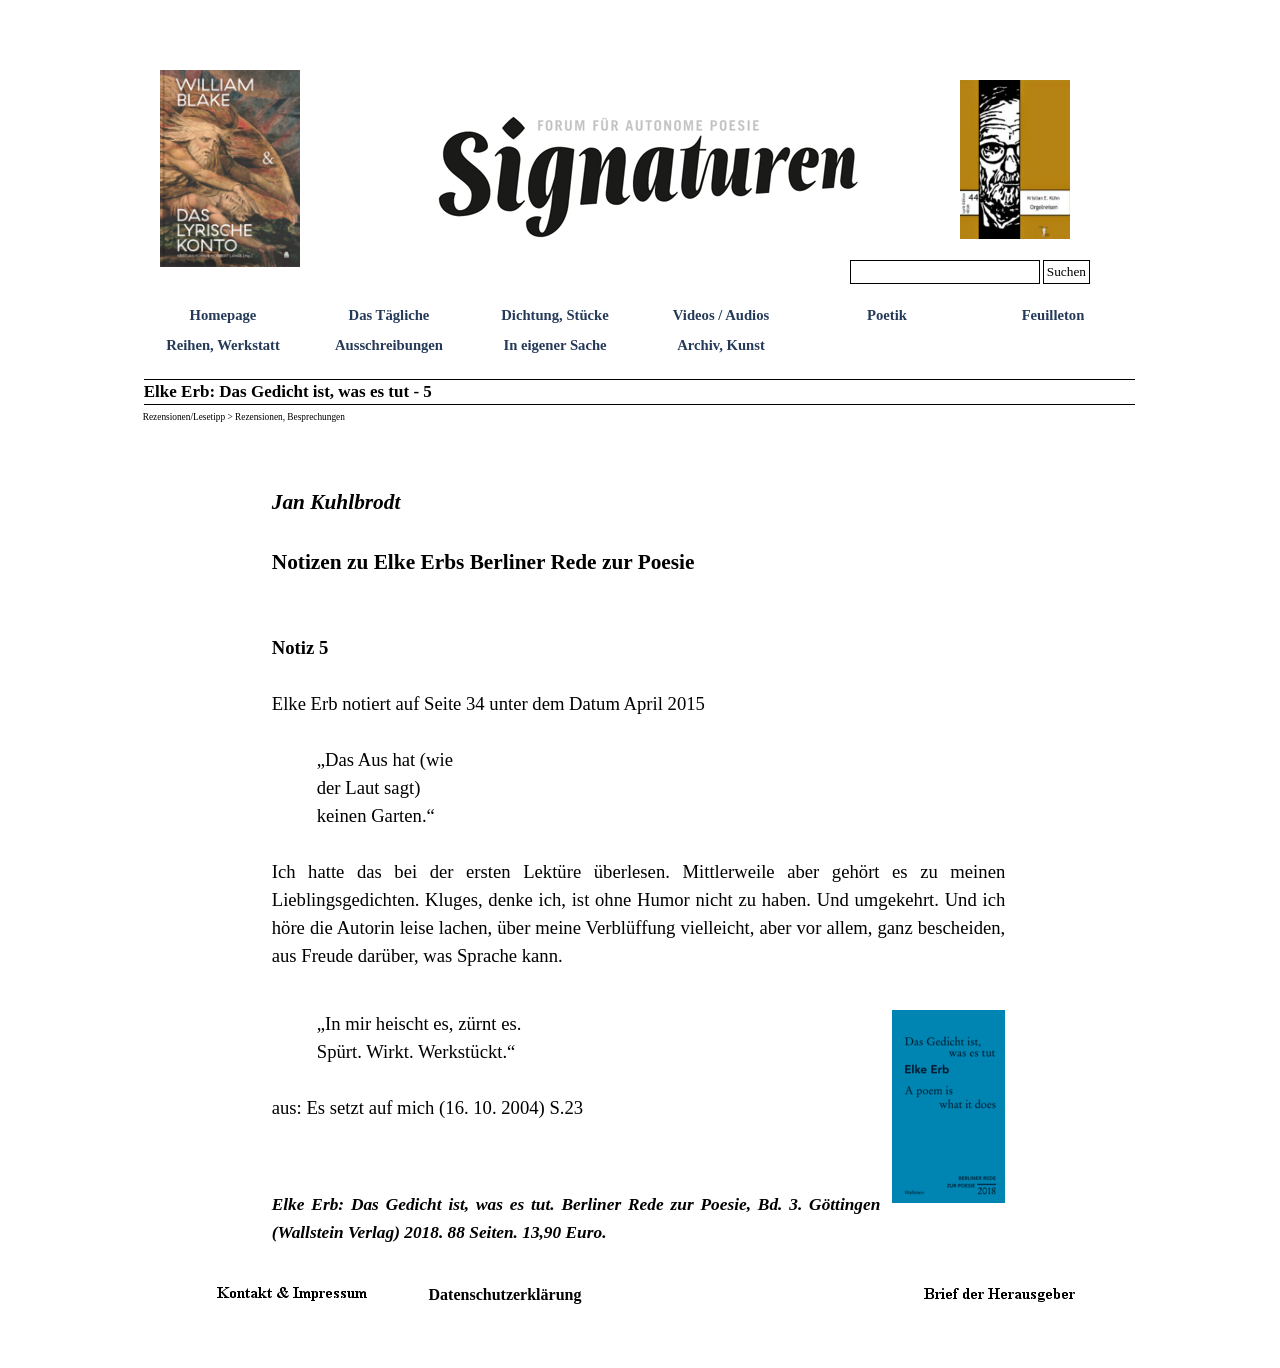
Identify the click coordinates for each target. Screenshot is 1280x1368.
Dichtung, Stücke (555, 315)
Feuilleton (1053, 315)
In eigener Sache (554, 345)
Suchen (1066, 271)
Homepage (223, 315)
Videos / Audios (721, 315)
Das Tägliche (389, 315)
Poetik (887, 315)
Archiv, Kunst (721, 345)
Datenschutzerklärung (505, 1294)
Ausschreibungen (389, 345)
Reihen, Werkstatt (223, 345)
